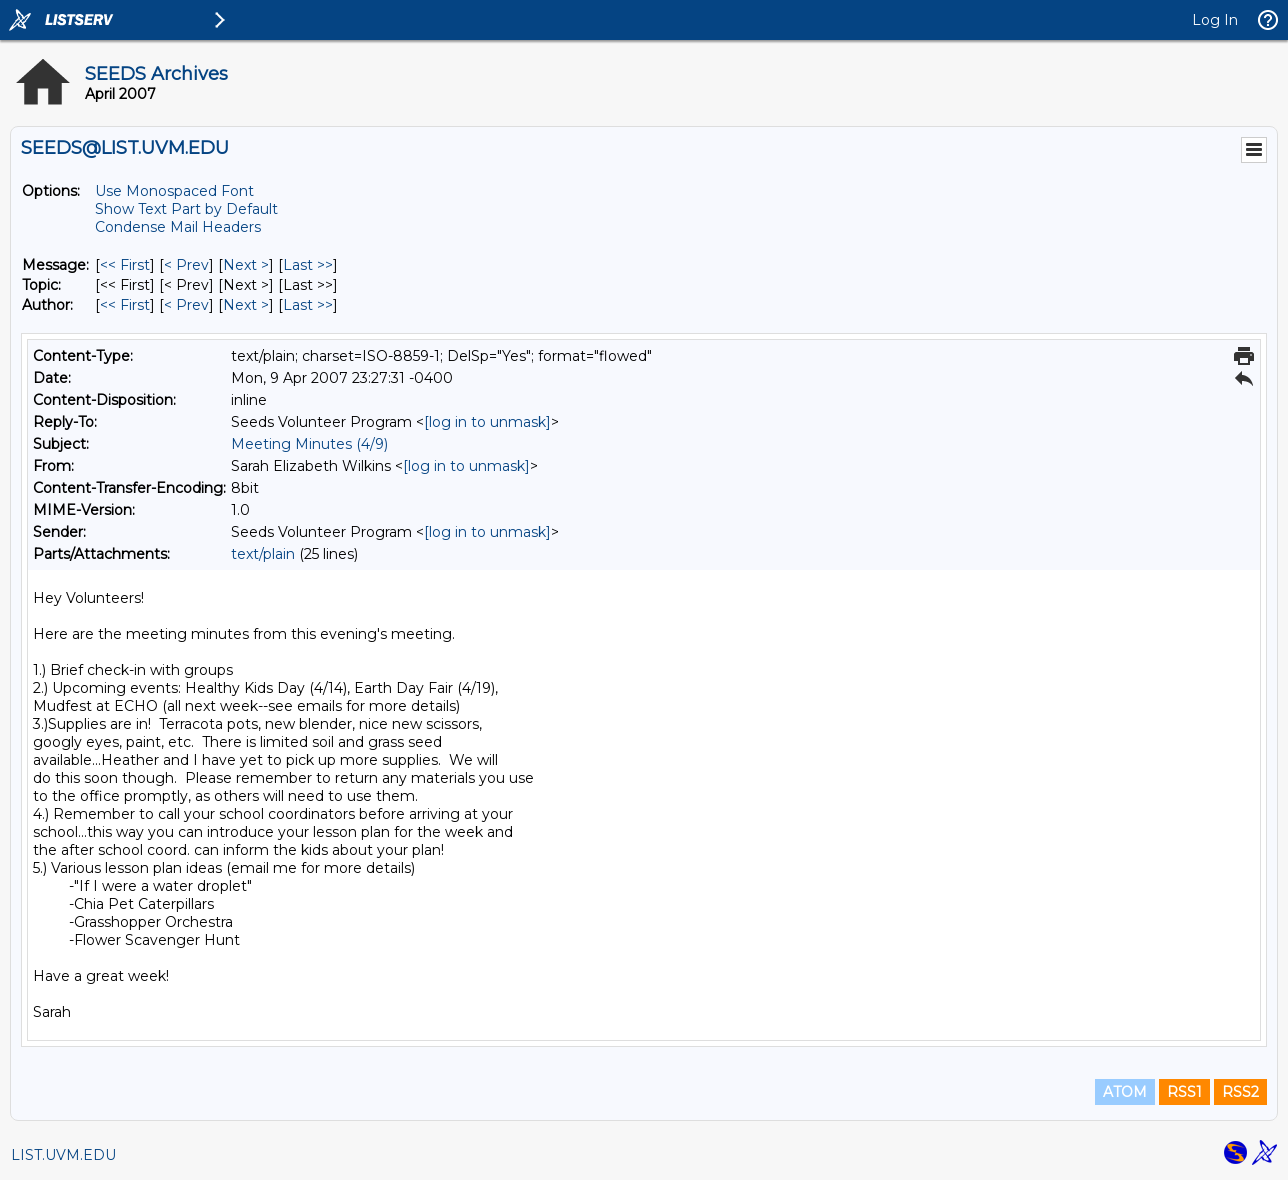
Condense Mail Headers (178, 227)
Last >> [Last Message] (308, 265)
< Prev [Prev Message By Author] (186, 305)
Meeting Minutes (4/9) (309, 444)
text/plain (263, 554)
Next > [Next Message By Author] (246, 305)
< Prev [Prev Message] (186, 265)
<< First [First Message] (125, 265)
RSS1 (1184, 1092)
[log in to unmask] (487, 422)
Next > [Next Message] (246, 265)
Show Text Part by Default (186, 209)
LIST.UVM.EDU (63, 1155)
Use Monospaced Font (174, 191)
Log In (1215, 20)
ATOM (1125, 1092)
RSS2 (1240, 1092)
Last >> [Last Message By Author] (308, 305)
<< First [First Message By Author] (125, 305)
